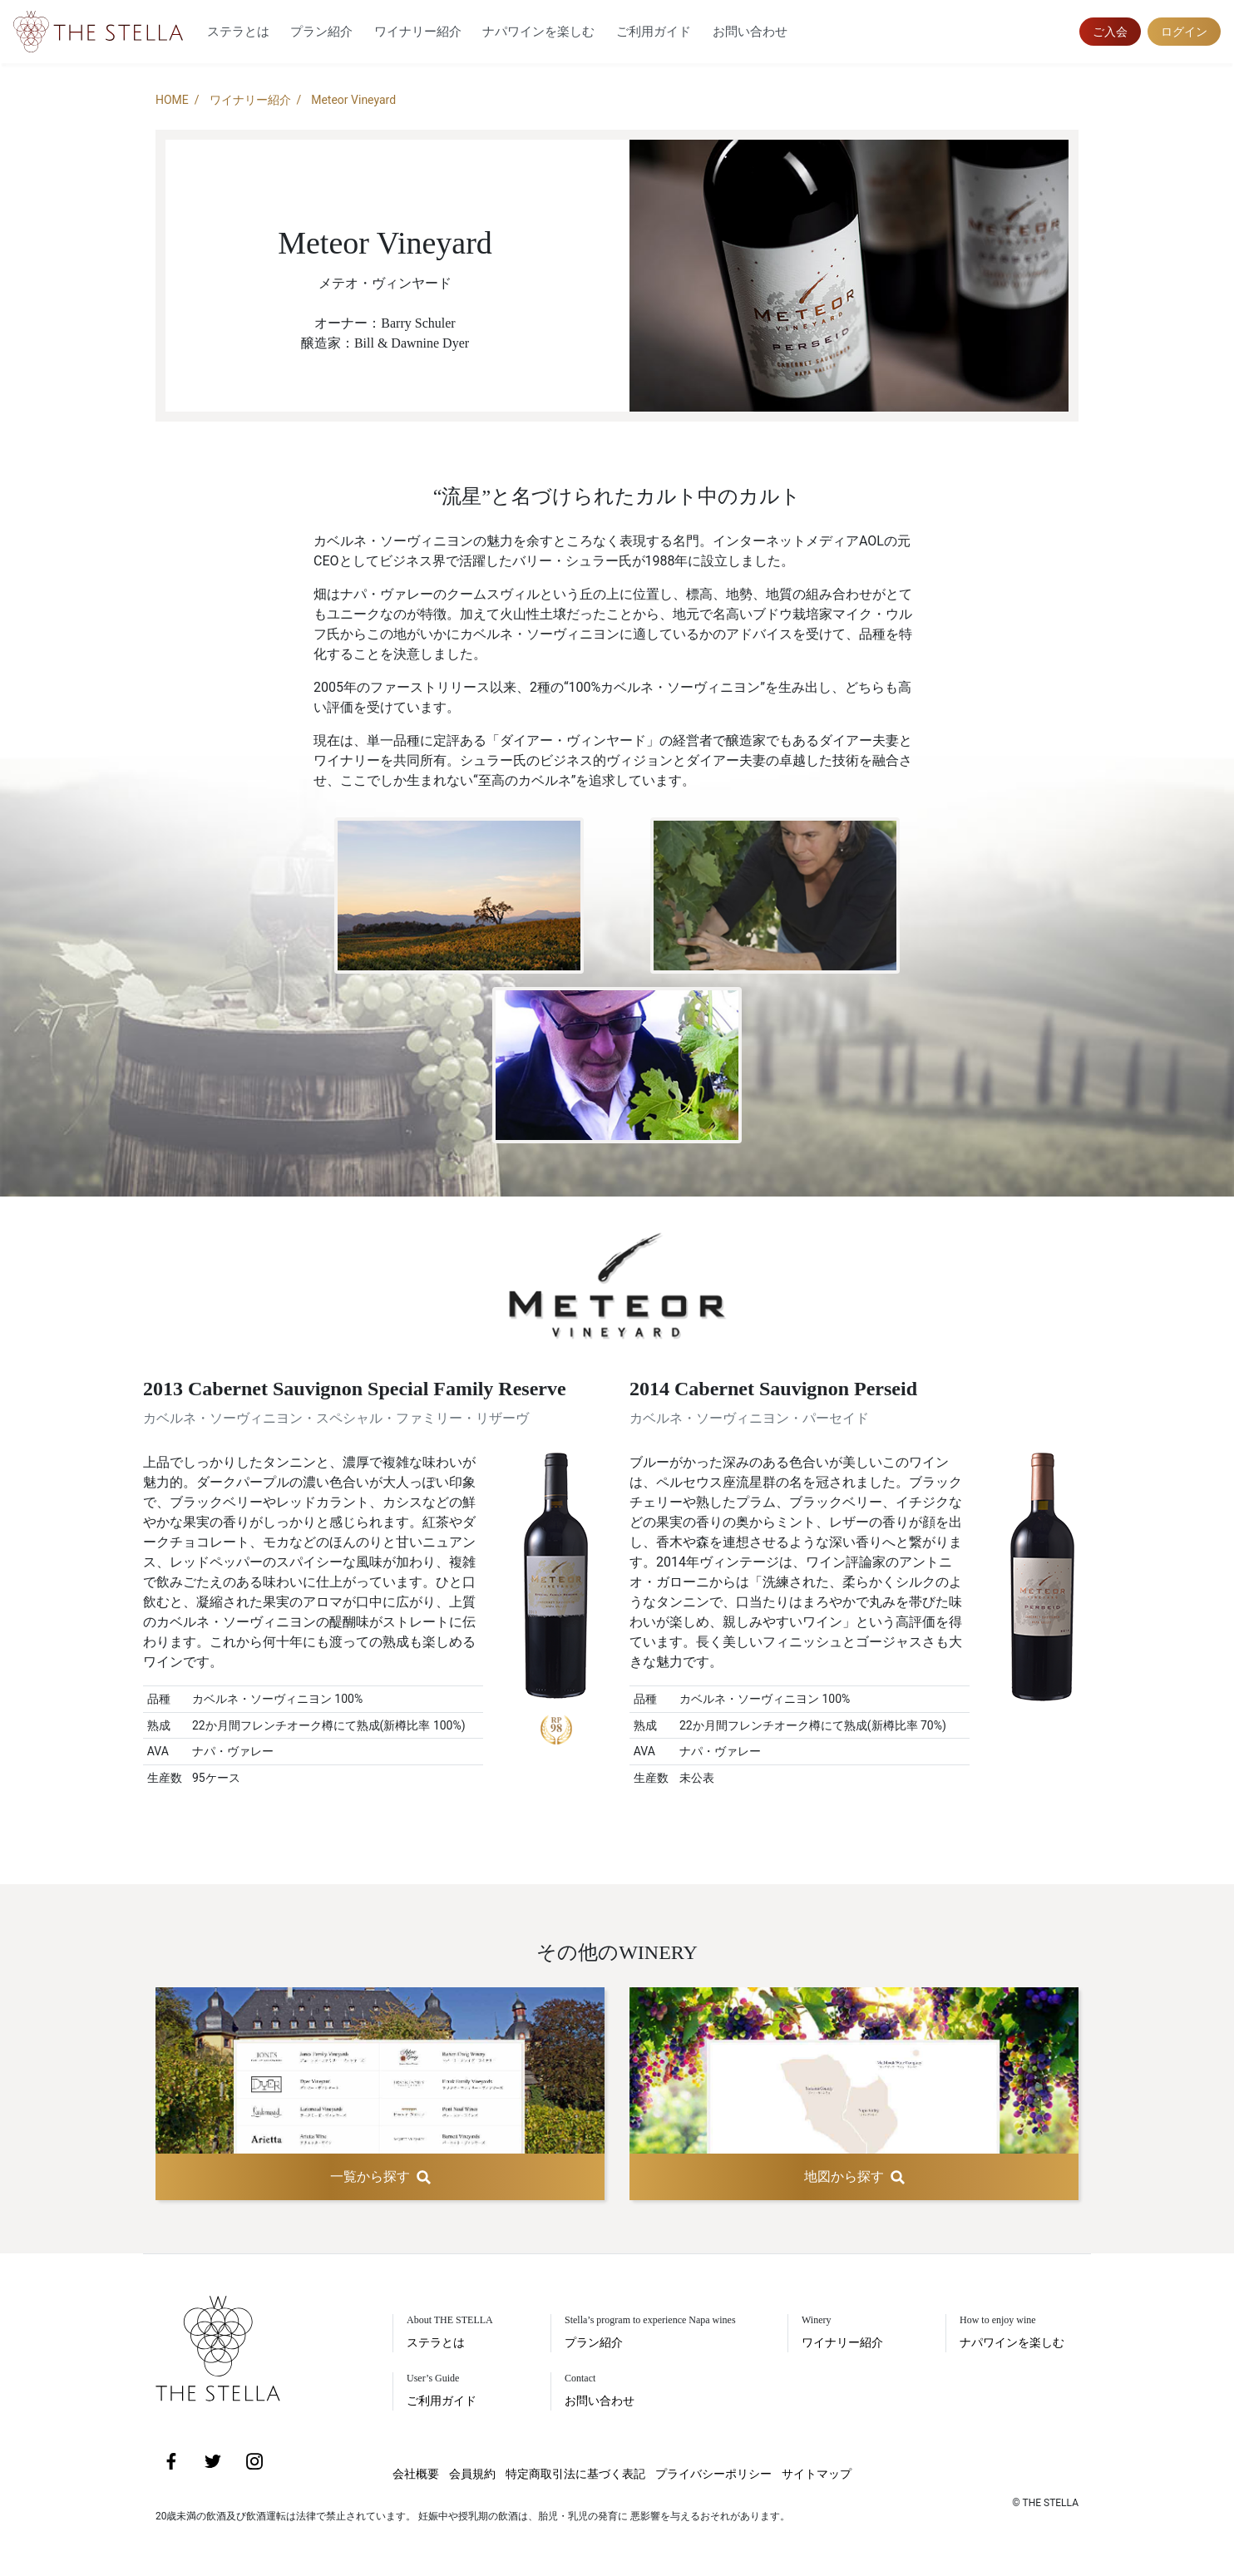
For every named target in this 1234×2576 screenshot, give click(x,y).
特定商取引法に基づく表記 (575, 2473)
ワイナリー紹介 (418, 31)
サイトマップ (816, 2473)
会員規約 (472, 2473)
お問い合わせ (750, 31)
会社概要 (415, 2473)
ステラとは (238, 31)
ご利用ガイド (653, 31)
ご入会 (1110, 31)
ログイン (1184, 31)
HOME (172, 99)
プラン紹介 (321, 31)
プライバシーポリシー (713, 2473)
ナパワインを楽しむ (538, 31)
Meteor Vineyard (353, 99)
